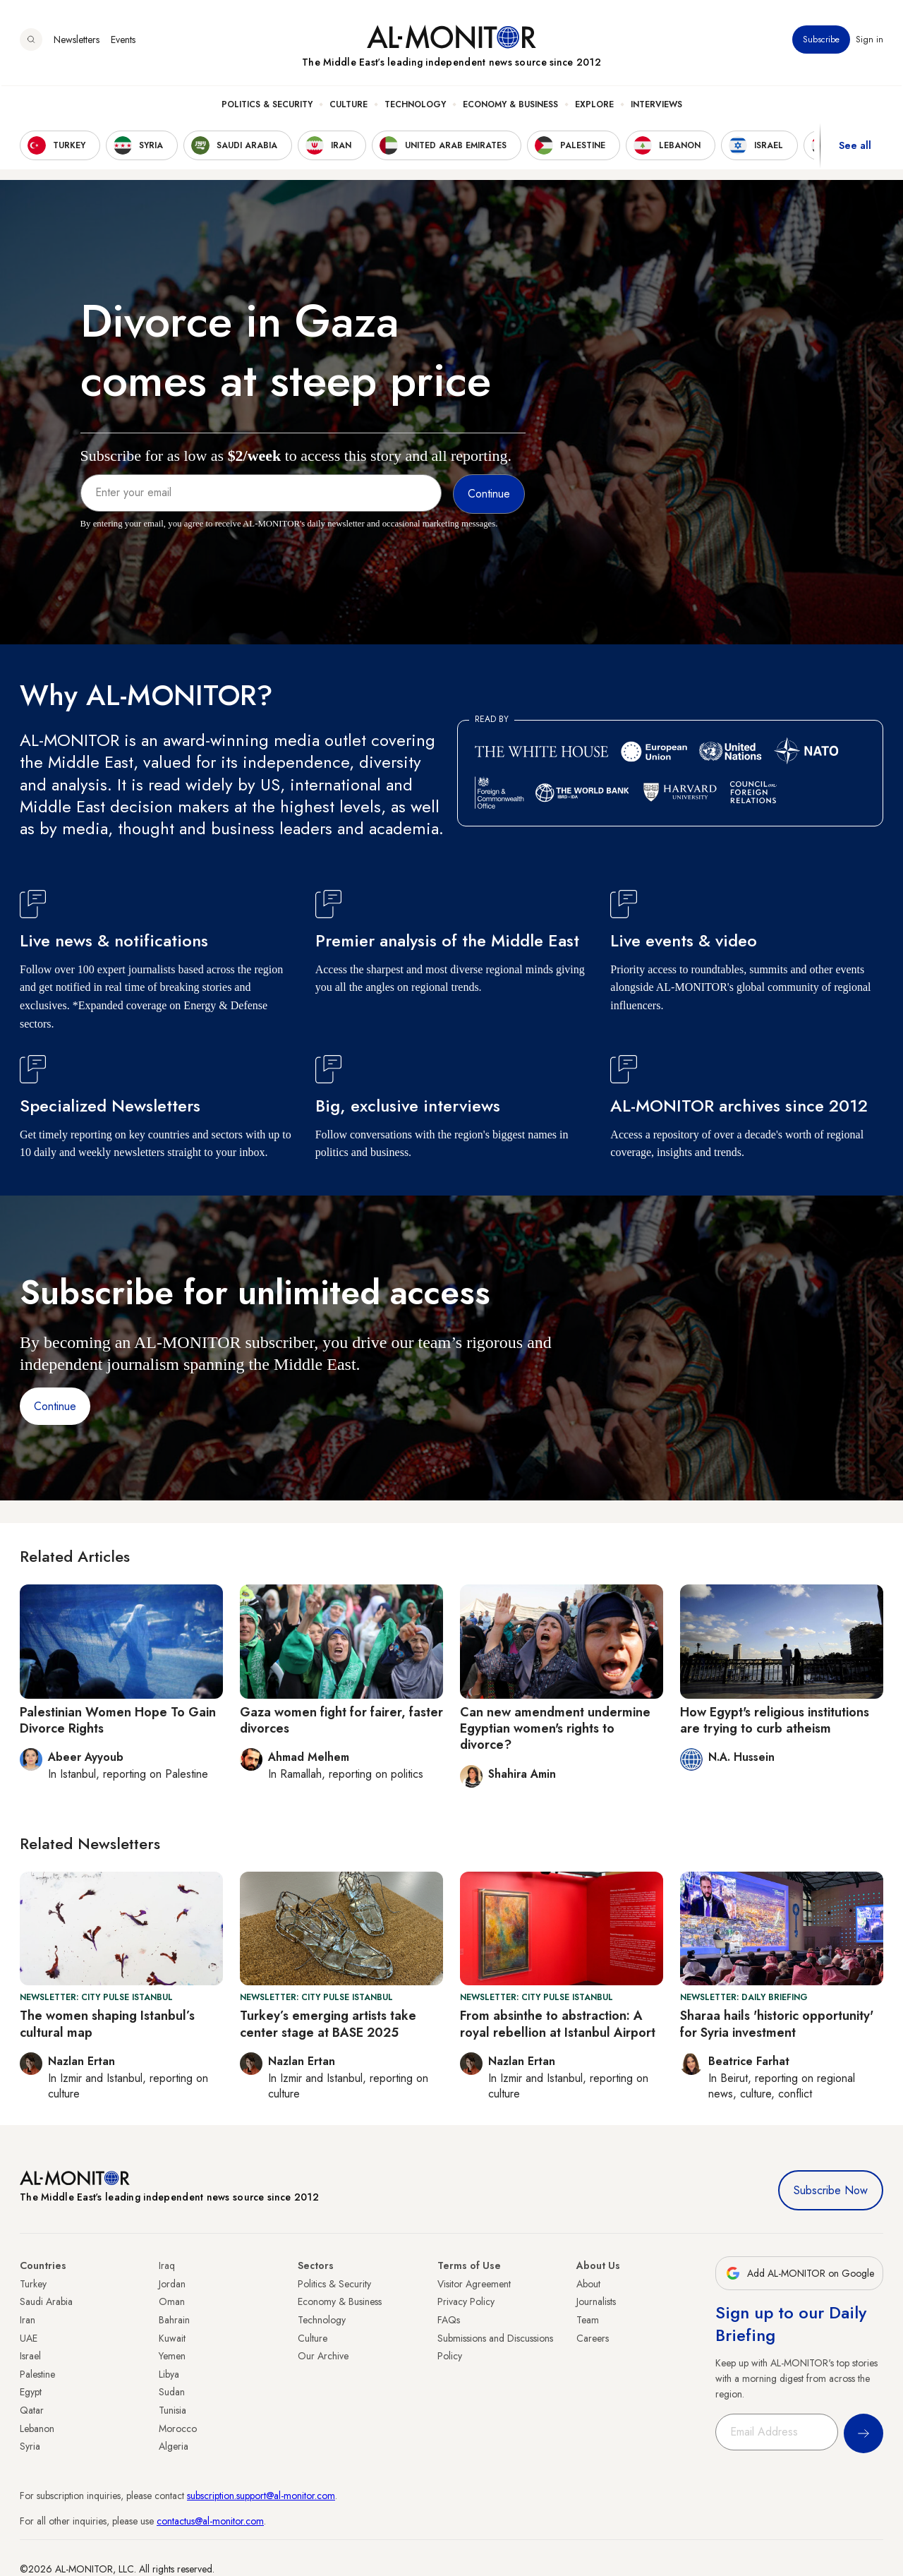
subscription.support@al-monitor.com (261, 2495)
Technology (415, 106)
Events (123, 42)
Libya (169, 2374)
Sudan (172, 2392)
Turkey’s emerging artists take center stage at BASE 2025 (328, 2023)
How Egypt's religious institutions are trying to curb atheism (774, 1720)
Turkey (33, 2284)
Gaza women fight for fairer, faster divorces (341, 1720)
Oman (172, 2301)
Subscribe (821, 41)
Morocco (178, 2428)
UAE (28, 2338)
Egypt (31, 2392)
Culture (348, 106)
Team (587, 2320)
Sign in (869, 41)
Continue (55, 1406)
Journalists (596, 2301)
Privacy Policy (466, 2301)
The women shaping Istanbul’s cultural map (107, 2023)
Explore (594, 106)
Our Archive (323, 2356)
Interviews (656, 106)
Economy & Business (510, 106)
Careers (592, 2338)
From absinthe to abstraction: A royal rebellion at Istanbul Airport (557, 2023)
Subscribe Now (831, 2190)
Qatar (32, 2410)
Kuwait (172, 2338)
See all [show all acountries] (855, 147)
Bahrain (174, 2320)
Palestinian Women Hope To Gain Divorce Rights (118, 1720)
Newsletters (76, 42)
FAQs (448, 2320)
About (588, 2284)
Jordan (172, 2284)
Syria (30, 2446)
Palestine (37, 2374)
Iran (27, 2320)
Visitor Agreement (474, 2284)
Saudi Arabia (46, 2301)
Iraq (167, 2265)
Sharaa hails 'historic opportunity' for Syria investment (776, 2023)
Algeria (173, 2446)
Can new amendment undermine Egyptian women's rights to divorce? (555, 1729)
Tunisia (172, 2410)
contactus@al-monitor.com (210, 2521)
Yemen (172, 2356)
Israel (30, 2356)
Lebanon (37, 2428)
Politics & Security (267, 106)
